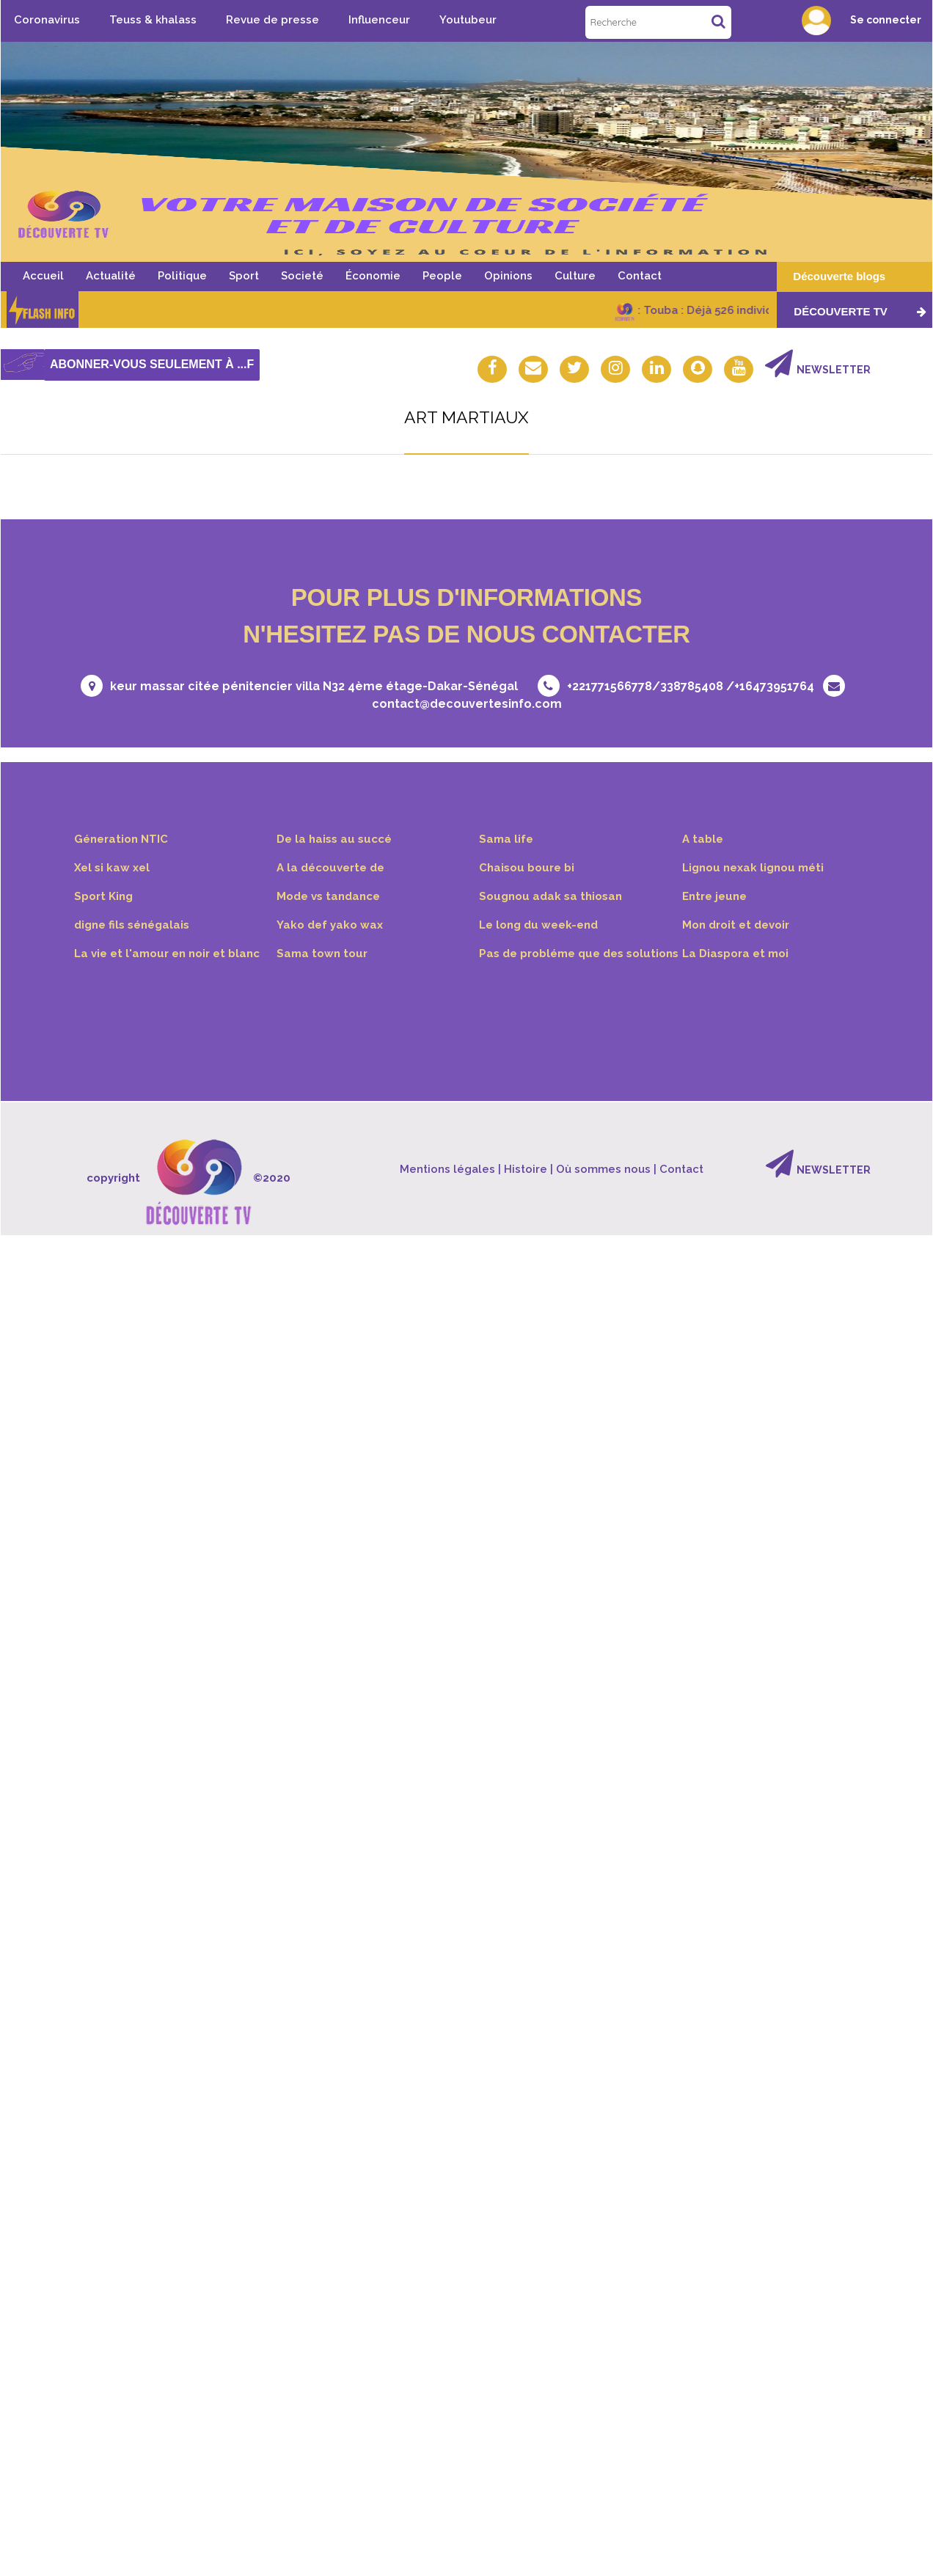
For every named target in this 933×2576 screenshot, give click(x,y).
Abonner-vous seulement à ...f (152, 364)
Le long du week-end (539, 926)
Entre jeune (714, 897)
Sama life (506, 839)
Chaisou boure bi (527, 868)
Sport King (103, 897)
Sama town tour (322, 955)
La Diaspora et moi (735, 955)
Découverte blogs (839, 276)
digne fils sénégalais (132, 926)
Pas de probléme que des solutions (580, 955)
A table (702, 839)
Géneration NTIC (121, 839)
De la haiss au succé (334, 839)
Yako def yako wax (330, 926)
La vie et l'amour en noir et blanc (167, 955)
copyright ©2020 (188, 1180)
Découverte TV (860, 311)
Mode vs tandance (329, 897)
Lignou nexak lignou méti (753, 868)
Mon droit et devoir (737, 926)
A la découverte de (332, 868)
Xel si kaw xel (112, 868)
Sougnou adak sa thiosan (551, 897)
